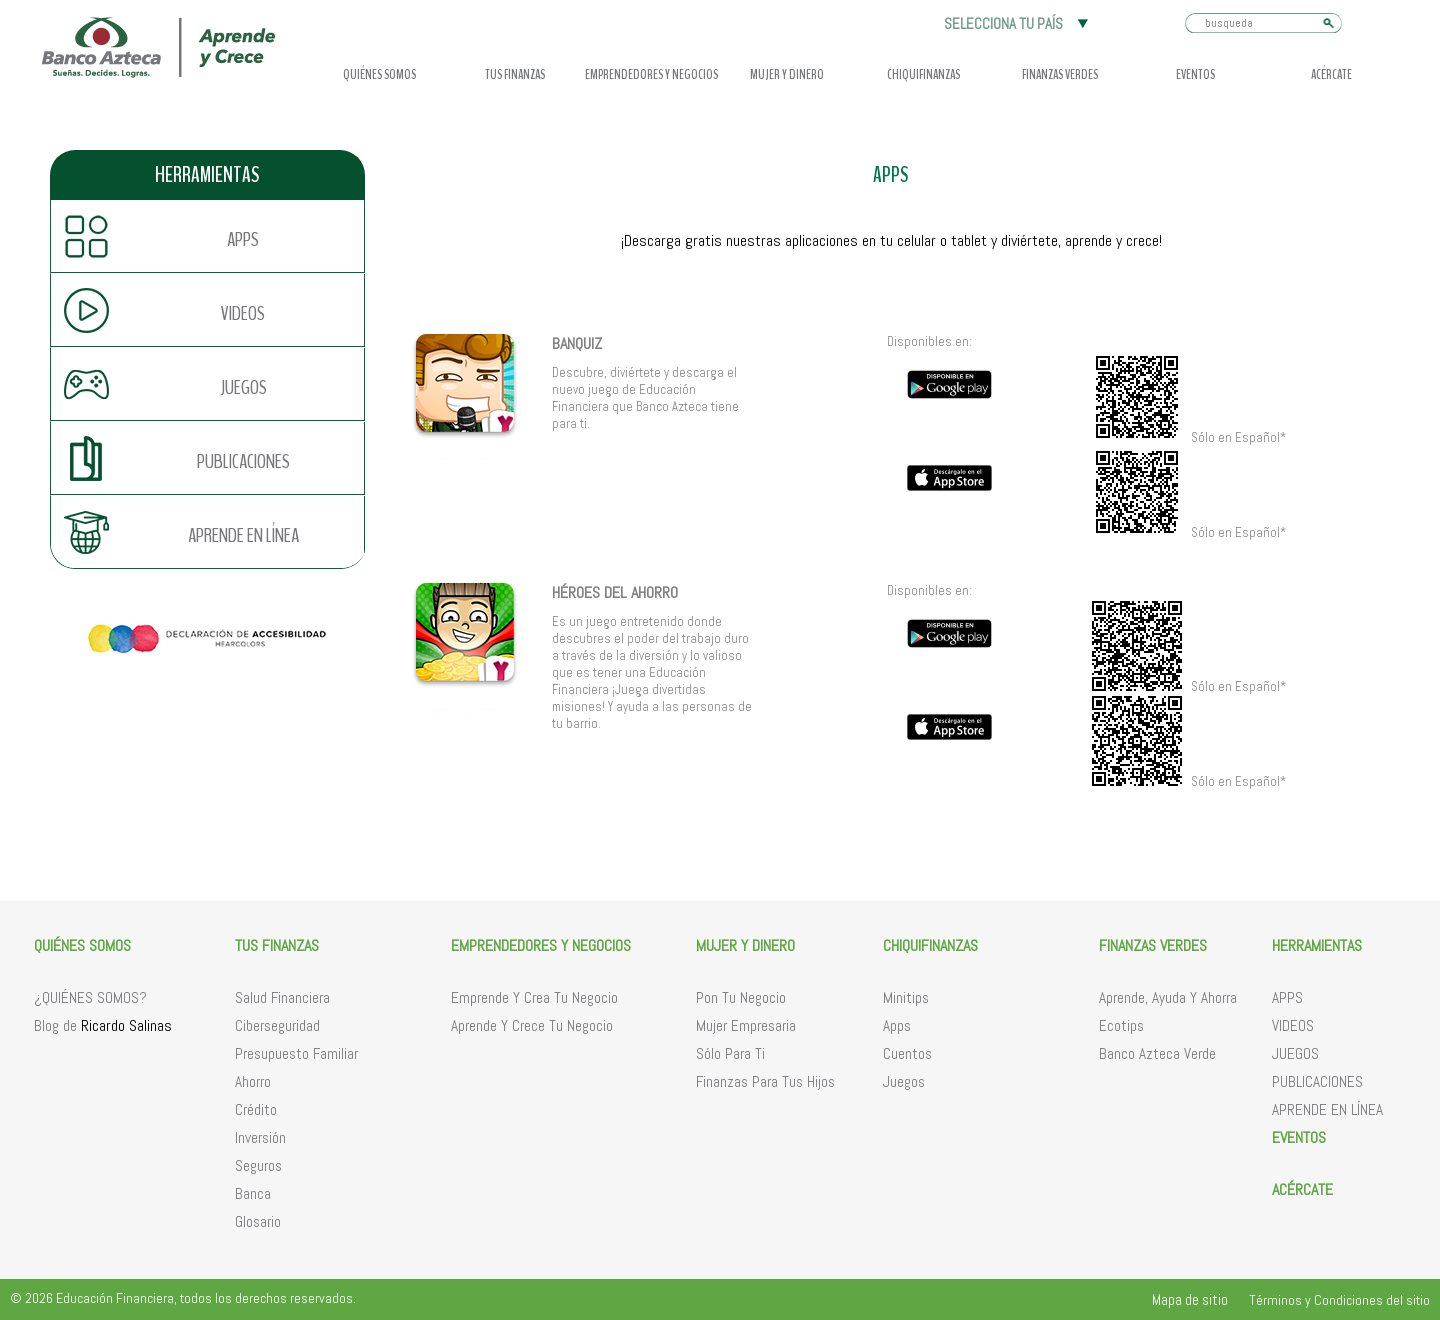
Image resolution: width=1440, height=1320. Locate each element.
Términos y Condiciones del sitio (1339, 1300)
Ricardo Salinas (126, 1025)
